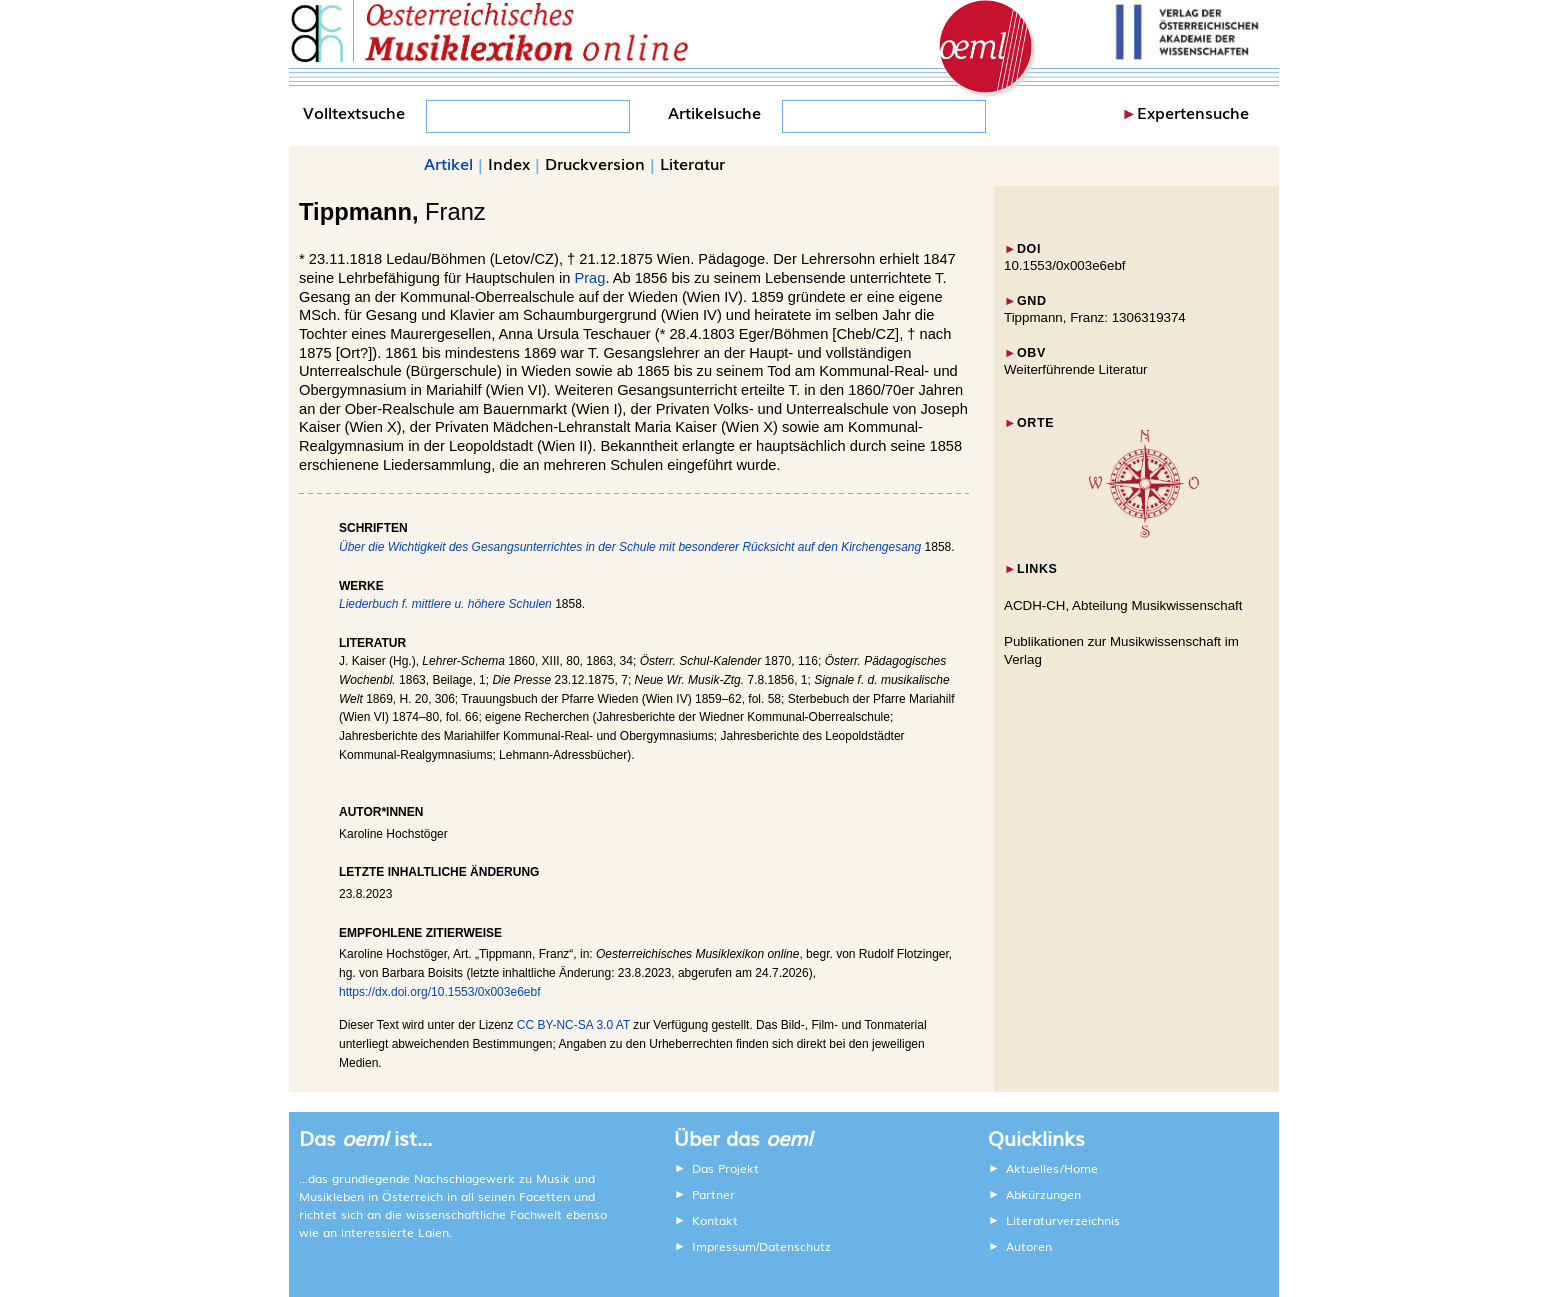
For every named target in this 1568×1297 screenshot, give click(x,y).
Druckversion (595, 163)
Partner (713, 1194)
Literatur (692, 163)
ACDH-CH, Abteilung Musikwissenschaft (1123, 605)
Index (509, 163)
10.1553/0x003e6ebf (1065, 265)
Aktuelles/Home (1052, 1168)
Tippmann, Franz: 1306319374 (1095, 317)
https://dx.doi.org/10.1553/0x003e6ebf (440, 992)
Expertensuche (1193, 112)
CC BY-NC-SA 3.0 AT (573, 1025)
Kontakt (715, 1220)
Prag (589, 278)
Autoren (1029, 1246)
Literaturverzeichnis (1063, 1220)
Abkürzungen (1043, 1194)
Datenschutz (795, 1246)
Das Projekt (725, 1168)
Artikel (448, 163)
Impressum (724, 1246)
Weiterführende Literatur (1075, 369)
